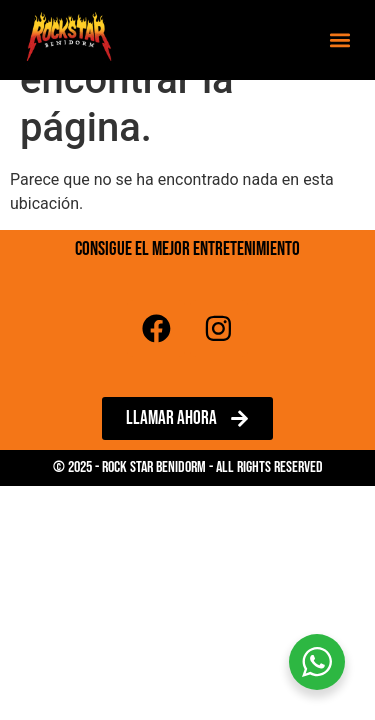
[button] (339, 40)
